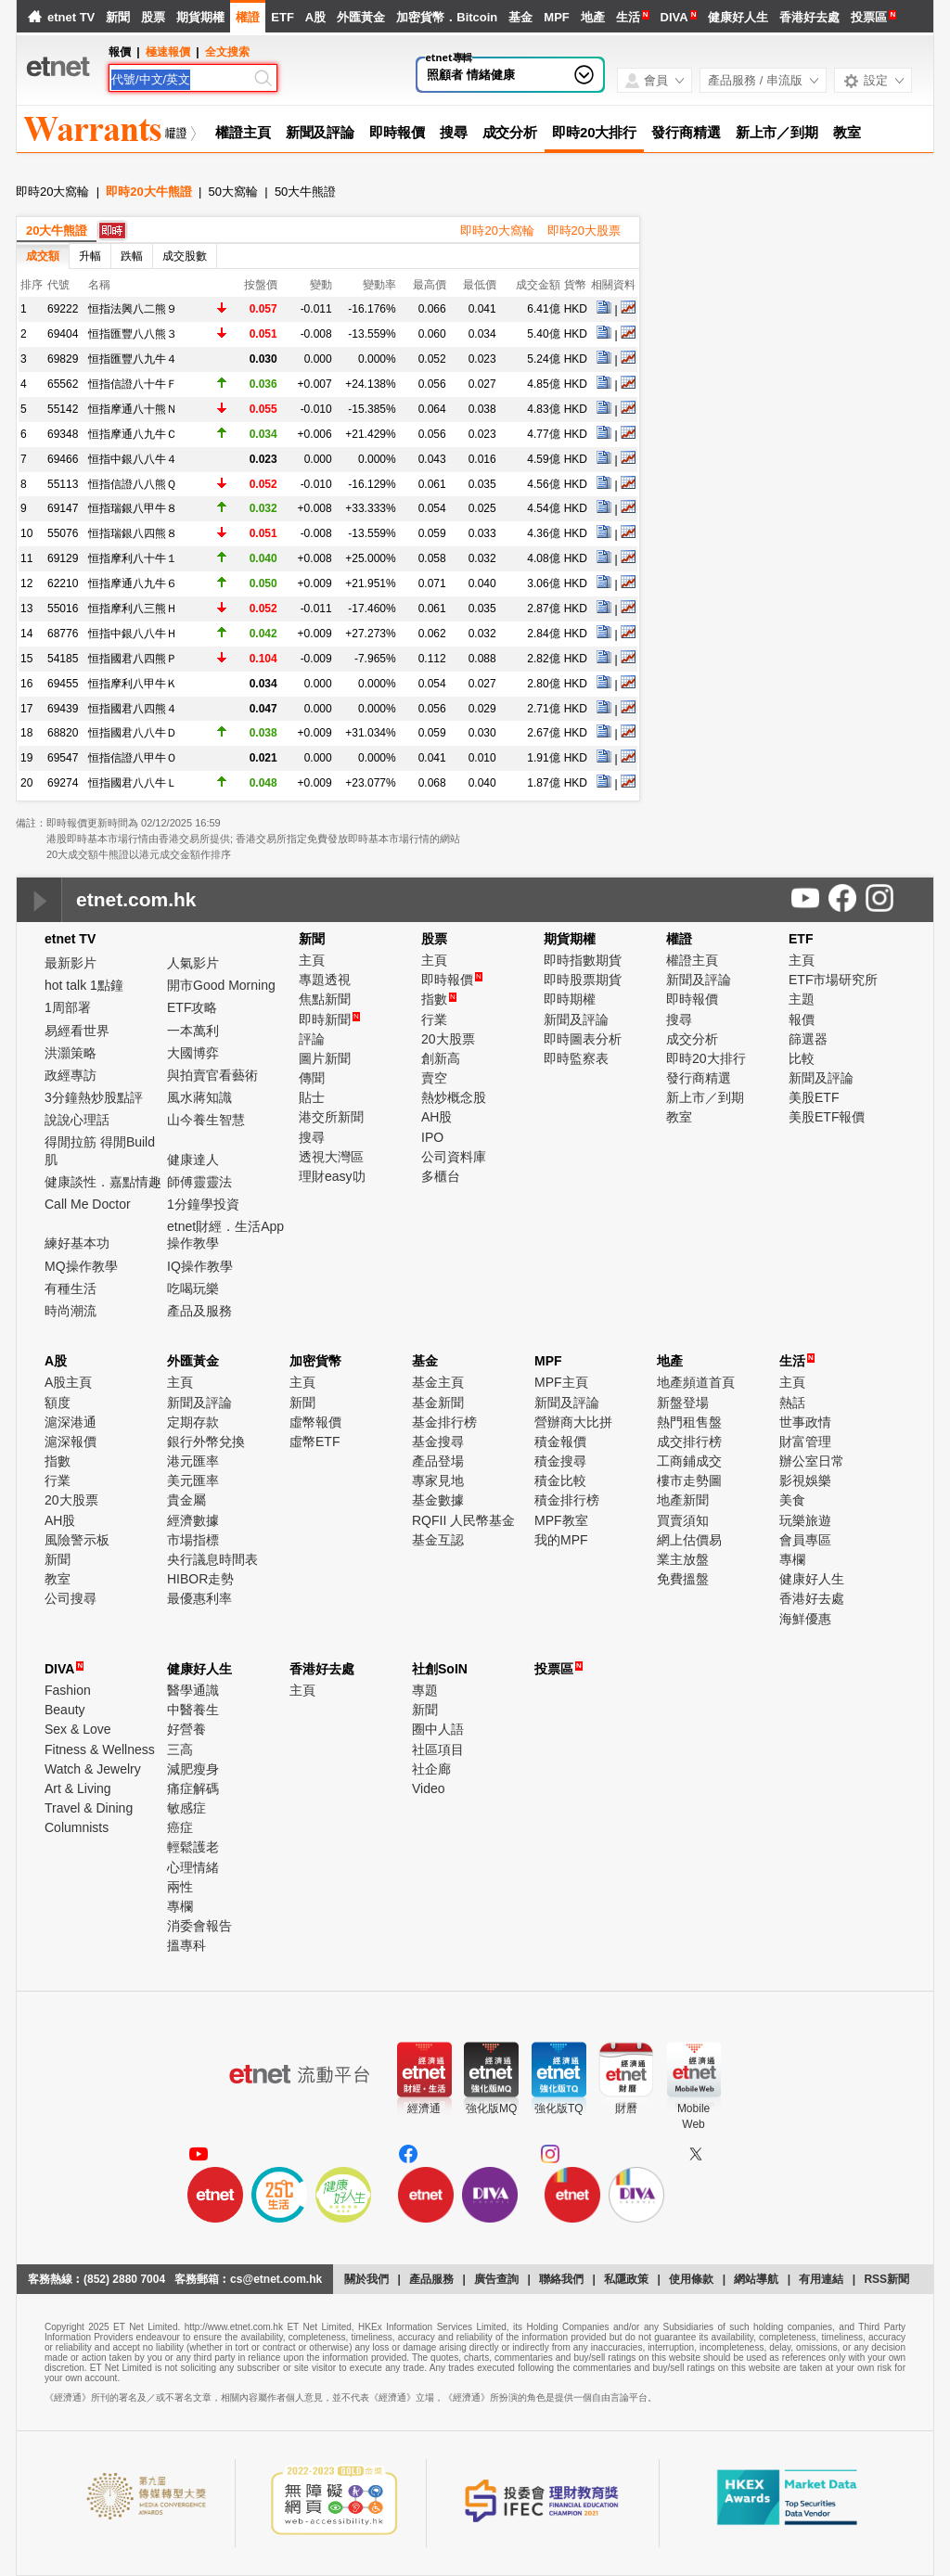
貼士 (312, 1097)
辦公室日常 (811, 1461)
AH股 (436, 1116)
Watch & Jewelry (93, 1769)
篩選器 (808, 1039)
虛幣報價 (315, 1422)
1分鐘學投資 (203, 1204)
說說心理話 (77, 1119)
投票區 (869, 17)
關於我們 (366, 2279)
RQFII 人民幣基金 (463, 1520)
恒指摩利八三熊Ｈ (132, 608)
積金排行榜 (566, 1500)
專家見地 (438, 1480)
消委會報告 (199, 1925)
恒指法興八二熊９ (132, 308)
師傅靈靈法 (199, 1181)
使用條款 (691, 2279)
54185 (62, 658)
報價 (802, 1019)
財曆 (626, 2108)
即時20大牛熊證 (148, 192)
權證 (248, 17)
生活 (628, 17)
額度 (58, 1402)
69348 (62, 434)
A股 (315, 17)
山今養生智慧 (206, 1119)
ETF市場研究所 (833, 979)
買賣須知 (683, 1520)
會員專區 (805, 1539)
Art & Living (78, 1788)
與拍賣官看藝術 (212, 1075)
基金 (520, 17)
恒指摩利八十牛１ (132, 558)
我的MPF (561, 1539)
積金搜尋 (560, 1461)
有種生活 (70, 1288)
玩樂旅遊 (805, 1520)
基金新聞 (438, 1402)
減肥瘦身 (193, 1769)
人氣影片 (193, 962)
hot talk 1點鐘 (84, 985)
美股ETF (814, 1097)
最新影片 (70, 962)
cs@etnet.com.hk (276, 2279)
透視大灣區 (331, 1156)
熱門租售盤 (689, 1422)
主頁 (312, 960)
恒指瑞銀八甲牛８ (132, 508)
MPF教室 (561, 1520)
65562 (62, 384)
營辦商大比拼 (573, 1422)
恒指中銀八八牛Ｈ (132, 633)
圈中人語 (438, 1729)
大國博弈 (193, 1052)
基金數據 (438, 1500)
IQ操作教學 (200, 1266)
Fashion (68, 1690)
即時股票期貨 (583, 979)
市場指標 (193, 1539)
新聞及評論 (320, 132)
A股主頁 (68, 1382)
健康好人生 (738, 17)
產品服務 (431, 2279)
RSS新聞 (886, 2279)
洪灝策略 (70, 1052)
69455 (62, 683)
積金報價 (560, 1441)
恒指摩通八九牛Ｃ (132, 434)
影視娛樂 (805, 1480)
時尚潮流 (70, 1310)
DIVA (674, 17)
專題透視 (325, 979)
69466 (62, 459)
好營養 (186, 1729)
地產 (593, 17)
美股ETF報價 (827, 1116)
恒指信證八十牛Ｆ (132, 384)
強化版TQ (559, 2108)
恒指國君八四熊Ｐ (132, 658)
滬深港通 (70, 1422)
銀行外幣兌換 (206, 1441)
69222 (62, 308)
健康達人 (193, 1159)
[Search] (180, 80)
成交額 (42, 256)
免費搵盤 (683, 1578)
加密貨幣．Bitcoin (446, 17)
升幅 (90, 256)
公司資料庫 (453, 1156)
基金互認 (438, 1539)
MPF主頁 (561, 1382)
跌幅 (132, 256)
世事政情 (805, 1422)
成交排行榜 (689, 1441)
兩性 (180, 1886)
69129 (62, 558)
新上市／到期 (777, 132)
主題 (802, 999)
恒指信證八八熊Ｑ (132, 484)
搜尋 (454, 132)
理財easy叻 (332, 1176)
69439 (62, 708)
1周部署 (68, 1007)
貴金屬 (186, 1500)
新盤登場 (683, 1402)
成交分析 (510, 132)
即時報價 (397, 132)
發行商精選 (686, 132)
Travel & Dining (89, 1808)
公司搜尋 (70, 1598)
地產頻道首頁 (696, 1382)
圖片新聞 (325, 1058)
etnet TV (71, 17)
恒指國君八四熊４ (132, 708)
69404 (62, 333)
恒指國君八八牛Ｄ (132, 732)
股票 (153, 17)
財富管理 (805, 1441)
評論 (312, 1039)
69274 (62, 782)
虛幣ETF (314, 1441)
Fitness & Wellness (100, 1749)
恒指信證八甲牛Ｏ (132, 757)
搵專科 (186, 1945)
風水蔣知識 (199, 1097)
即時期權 (570, 999)
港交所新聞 (331, 1116)
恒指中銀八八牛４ (132, 459)
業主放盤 (683, 1559)
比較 (802, 1058)
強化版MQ (491, 2108)
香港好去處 (809, 17)
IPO (432, 1137)
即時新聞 (329, 1019)
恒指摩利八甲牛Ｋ (132, 683)
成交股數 (184, 256)
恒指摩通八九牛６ (132, 583)
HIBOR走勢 (200, 1578)
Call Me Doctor (88, 1204)
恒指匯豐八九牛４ (132, 358)
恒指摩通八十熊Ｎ (132, 409)
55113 (62, 484)
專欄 (792, 1559)
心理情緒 (193, 1867)
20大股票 (448, 1039)
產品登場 (438, 1461)
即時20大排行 (594, 132)
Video (428, 1788)
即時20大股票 (584, 230)
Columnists (77, 1827)
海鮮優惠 (805, 1618)
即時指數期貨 (583, 960)
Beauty (65, 1709)
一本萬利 (193, 1030)
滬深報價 (70, 1441)
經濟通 (424, 2108)
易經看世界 (77, 1030)
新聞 (118, 17)
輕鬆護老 (193, 1846)
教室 (847, 132)
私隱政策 (626, 2279)
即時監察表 (576, 1058)
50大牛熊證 (305, 192)
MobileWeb (693, 2116)
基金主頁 (438, 1382)
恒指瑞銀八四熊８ (132, 533)
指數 (438, 999)
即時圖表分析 (583, 1039)
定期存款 (193, 1422)
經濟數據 (193, 1520)
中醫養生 (193, 1709)
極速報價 (168, 51)
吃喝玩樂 (193, 1288)
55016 (62, 608)
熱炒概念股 (453, 1097)
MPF (556, 17)
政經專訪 (70, 1075)
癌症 (180, 1827)
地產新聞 (683, 1500)
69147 (62, 508)
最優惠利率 (199, 1598)
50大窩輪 (233, 192)
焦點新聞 (325, 999)
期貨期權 (200, 17)
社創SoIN (440, 1668)
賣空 (434, 1077)
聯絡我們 (561, 2279)
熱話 (792, 1402)
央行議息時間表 (212, 1559)
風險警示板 (77, 1539)
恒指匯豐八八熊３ (132, 333)
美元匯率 (193, 1480)
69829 (62, 358)
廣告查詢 (496, 2279)
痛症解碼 (193, 1788)
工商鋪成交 (689, 1461)
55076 (62, 533)
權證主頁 (243, 132)
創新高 (440, 1058)
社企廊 (431, 1769)
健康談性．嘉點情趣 (103, 1181)
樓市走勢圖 (689, 1480)
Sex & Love (78, 1729)
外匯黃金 (361, 17)
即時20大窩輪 (52, 192)
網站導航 (756, 2279)
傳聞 (312, 1077)
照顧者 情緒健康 (471, 75)
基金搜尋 (438, 1441)
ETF (282, 17)
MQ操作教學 (81, 1266)
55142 (62, 409)
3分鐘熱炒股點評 (94, 1097)
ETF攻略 (192, 1007)
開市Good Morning (221, 985)
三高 (180, 1749)
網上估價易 (689, 1539)
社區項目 (438, 1749)
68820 (62, 732)
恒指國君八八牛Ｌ (132, 782)
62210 (62, 583)
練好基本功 (77, 1243)
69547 (62, 757)
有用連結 (821, 2279)
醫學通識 (193, 1690)
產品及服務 (199, 1310)
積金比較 (560, 1480)
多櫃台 (440, 1176)
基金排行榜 (444, 1422)
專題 (425, 1690)
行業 (434, 1019)
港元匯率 (193, 1461)
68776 (62, 633)
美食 (792, 1500)
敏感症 (186, 1808)
